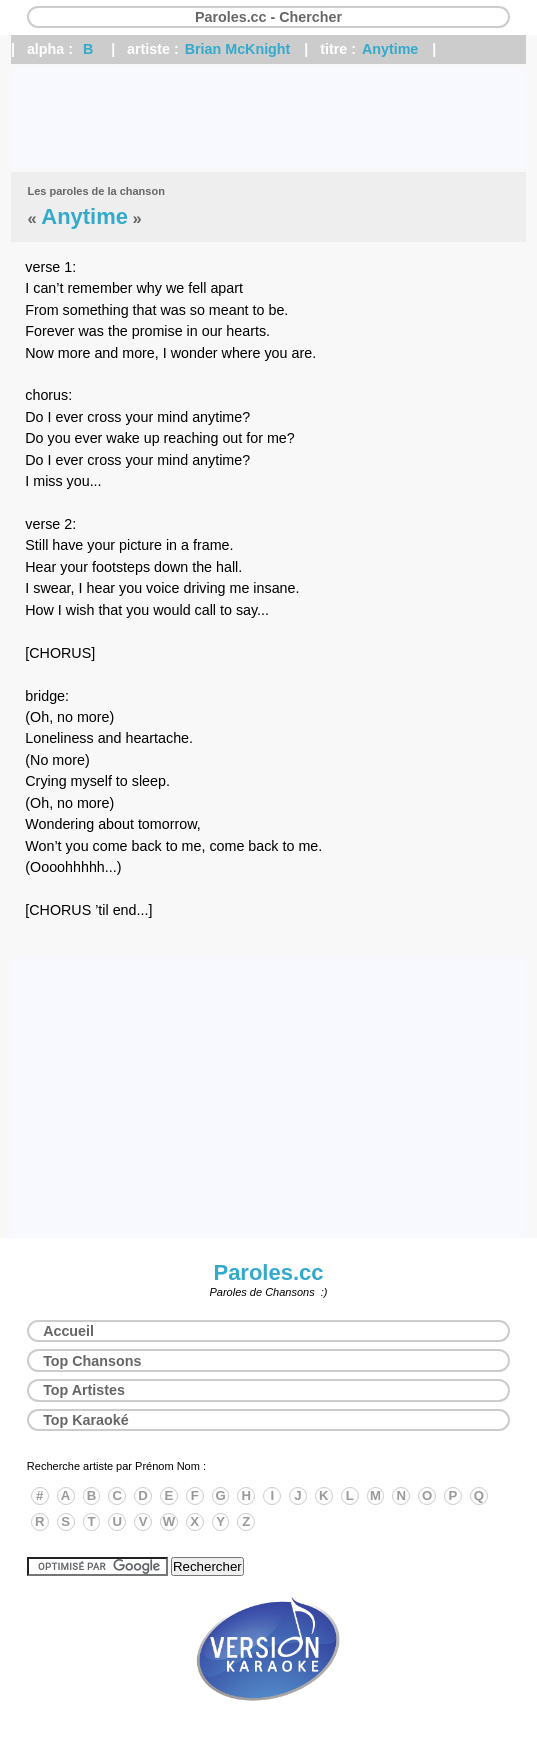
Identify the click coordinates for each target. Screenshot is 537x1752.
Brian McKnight (238, 49)
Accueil (68, 1331)
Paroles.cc (268, 1272)
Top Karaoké (86, 1420)
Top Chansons (92, 1361)
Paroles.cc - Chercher (268, 17)
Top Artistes (84, 1390)
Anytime (390, 49)
